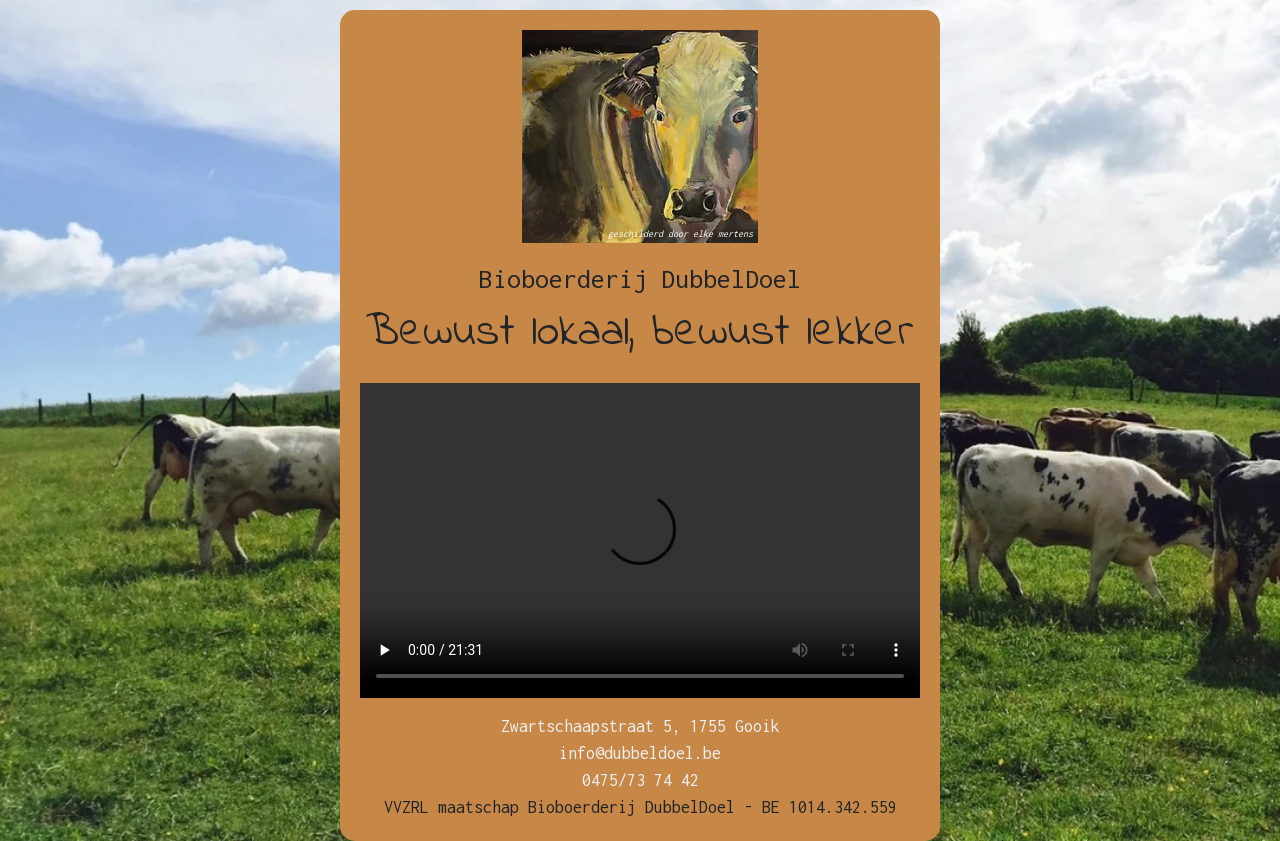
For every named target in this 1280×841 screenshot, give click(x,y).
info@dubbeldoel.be (640, 753)
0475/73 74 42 (640, 780)
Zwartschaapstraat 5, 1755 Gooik (640, 726)
